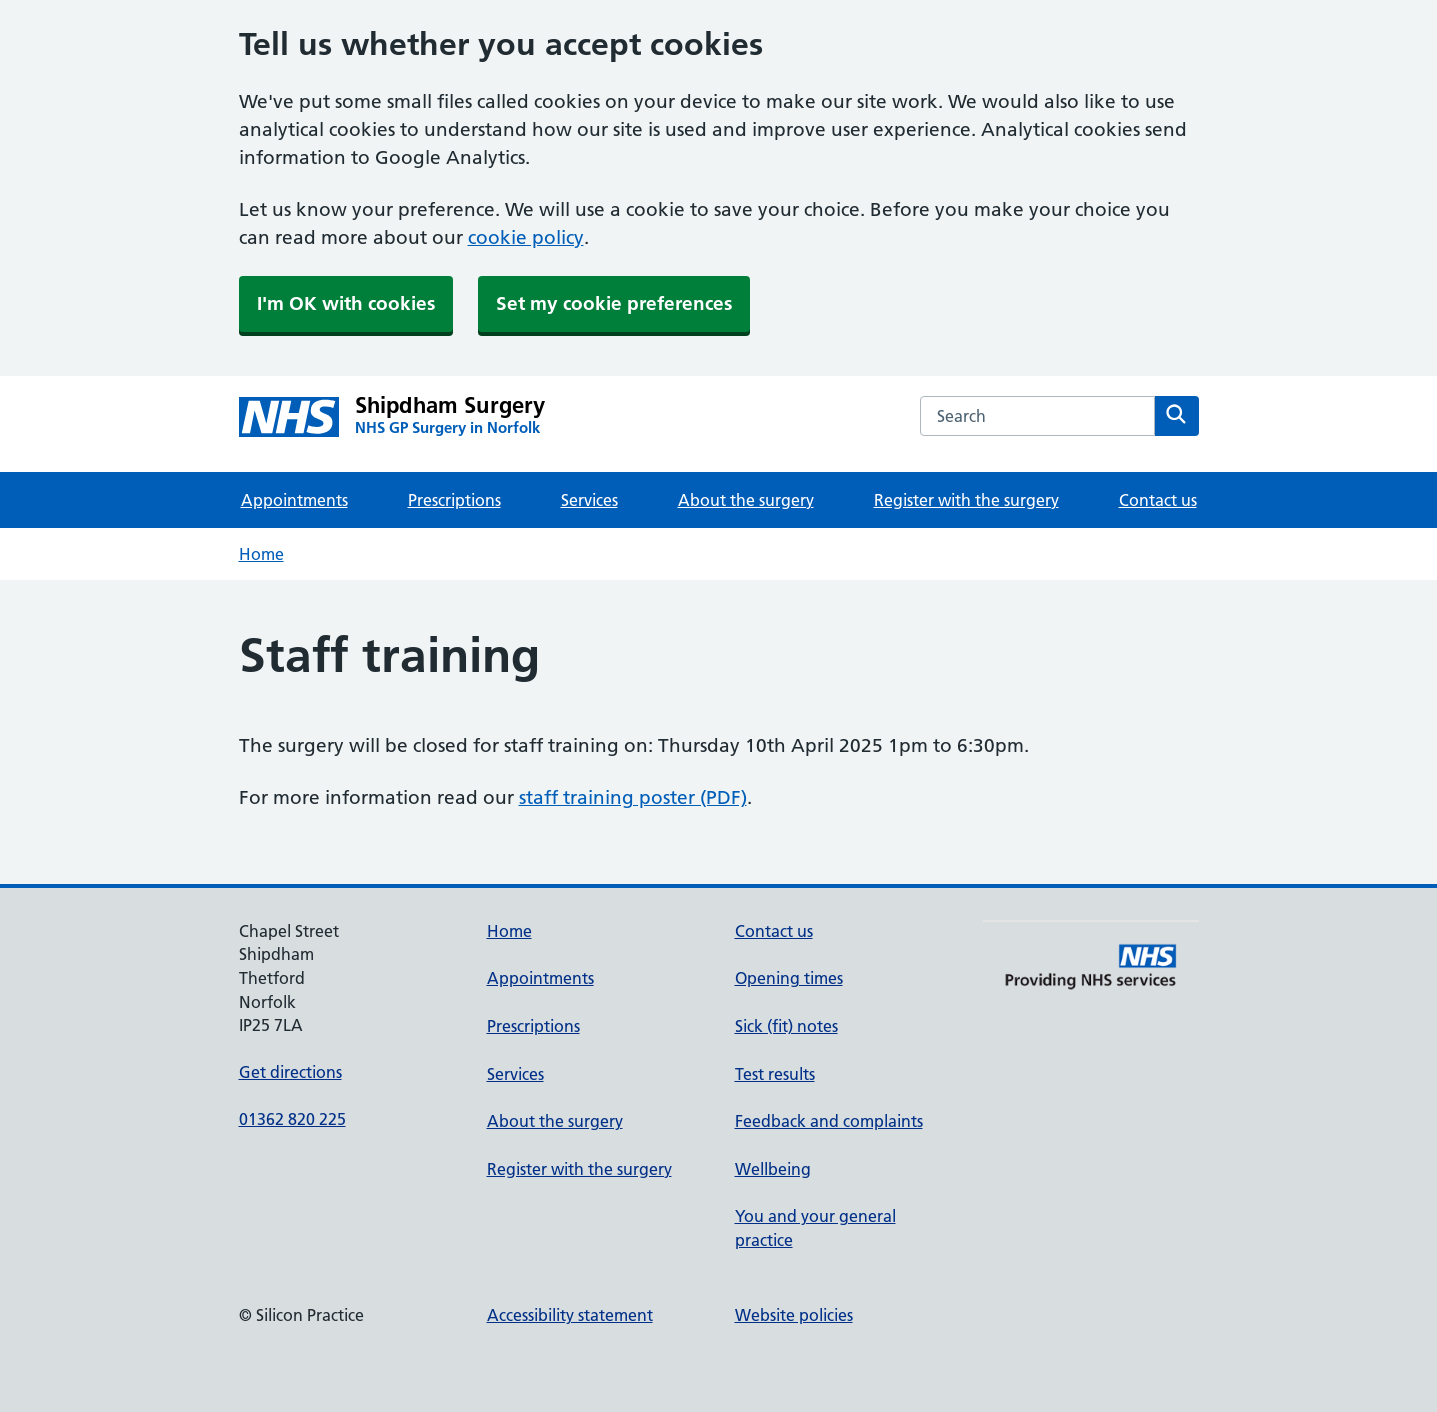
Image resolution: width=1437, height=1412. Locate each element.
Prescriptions (454, 500)
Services (589, 500)
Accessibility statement (570, 1315)
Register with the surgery (966, 500)
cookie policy (526, 237)
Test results (775, 1074)
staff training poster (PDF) (633, 797)
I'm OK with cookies (346, 303)
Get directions (290, 1072)
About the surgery (746, 500)
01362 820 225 (292, 1119)
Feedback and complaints (829, 1121)
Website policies (794, 1315)
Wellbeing (773, 1169)
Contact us (1158, 500)
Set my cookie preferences (614, 303)
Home (261, 554)
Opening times (789, 978)
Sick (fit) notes (786, 1026)
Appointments (294, 500)
